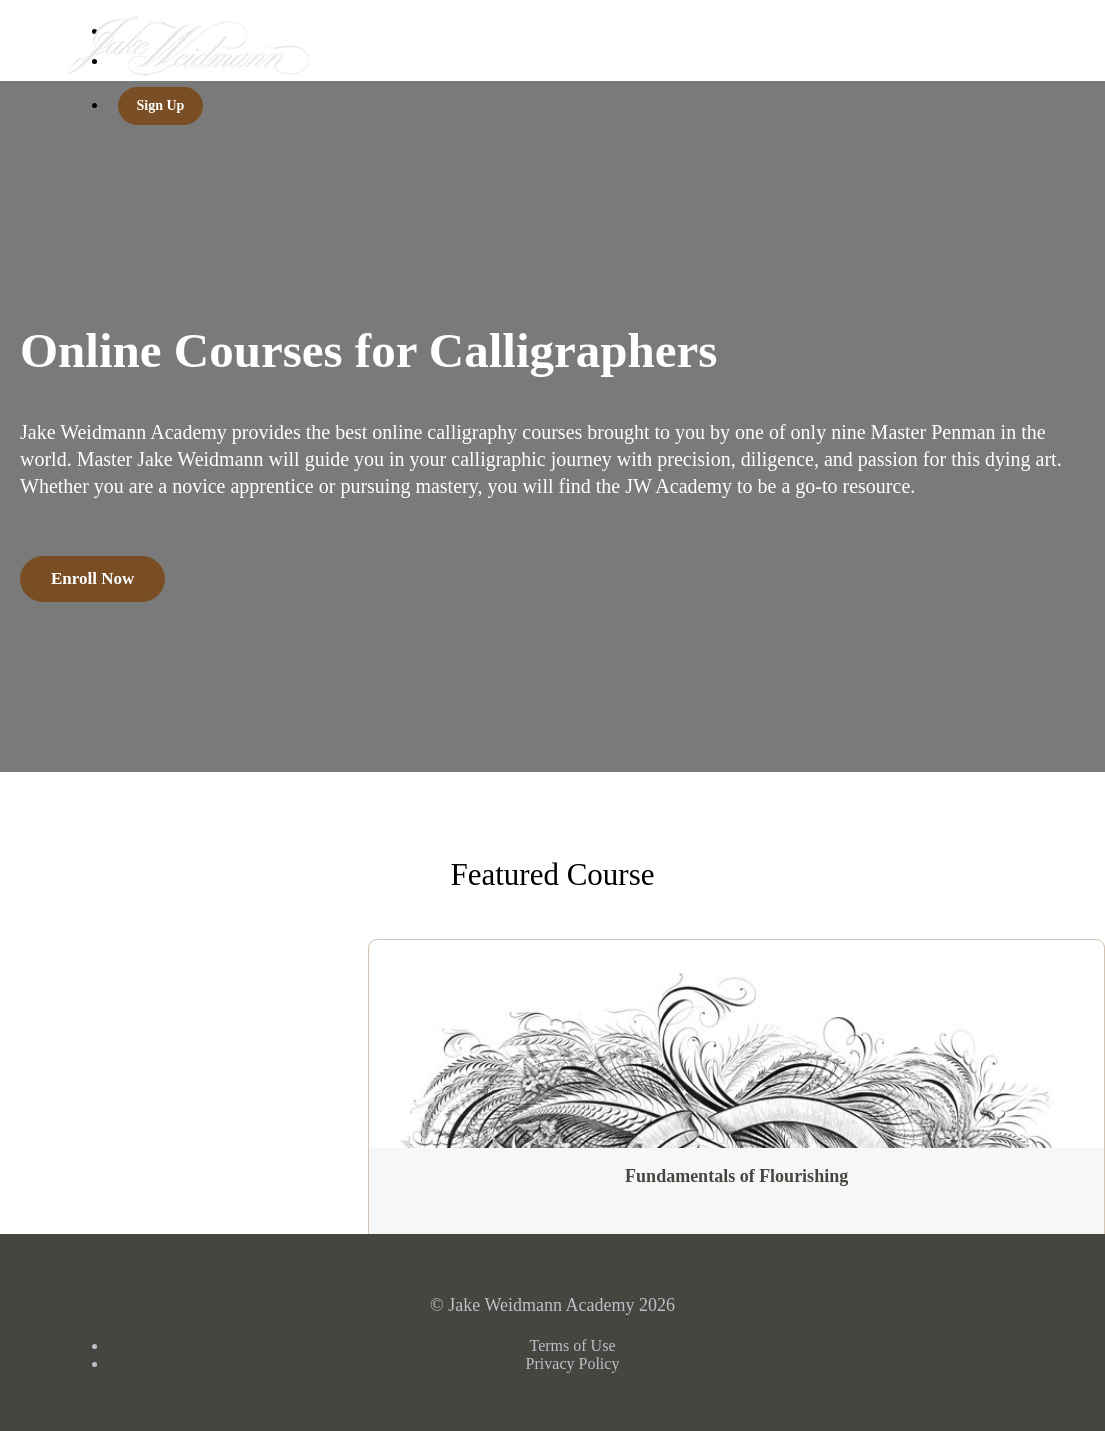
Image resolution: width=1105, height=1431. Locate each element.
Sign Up (161, 105)
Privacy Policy (573, 1363)
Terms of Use (573, 1345)
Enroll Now (92, 578)
